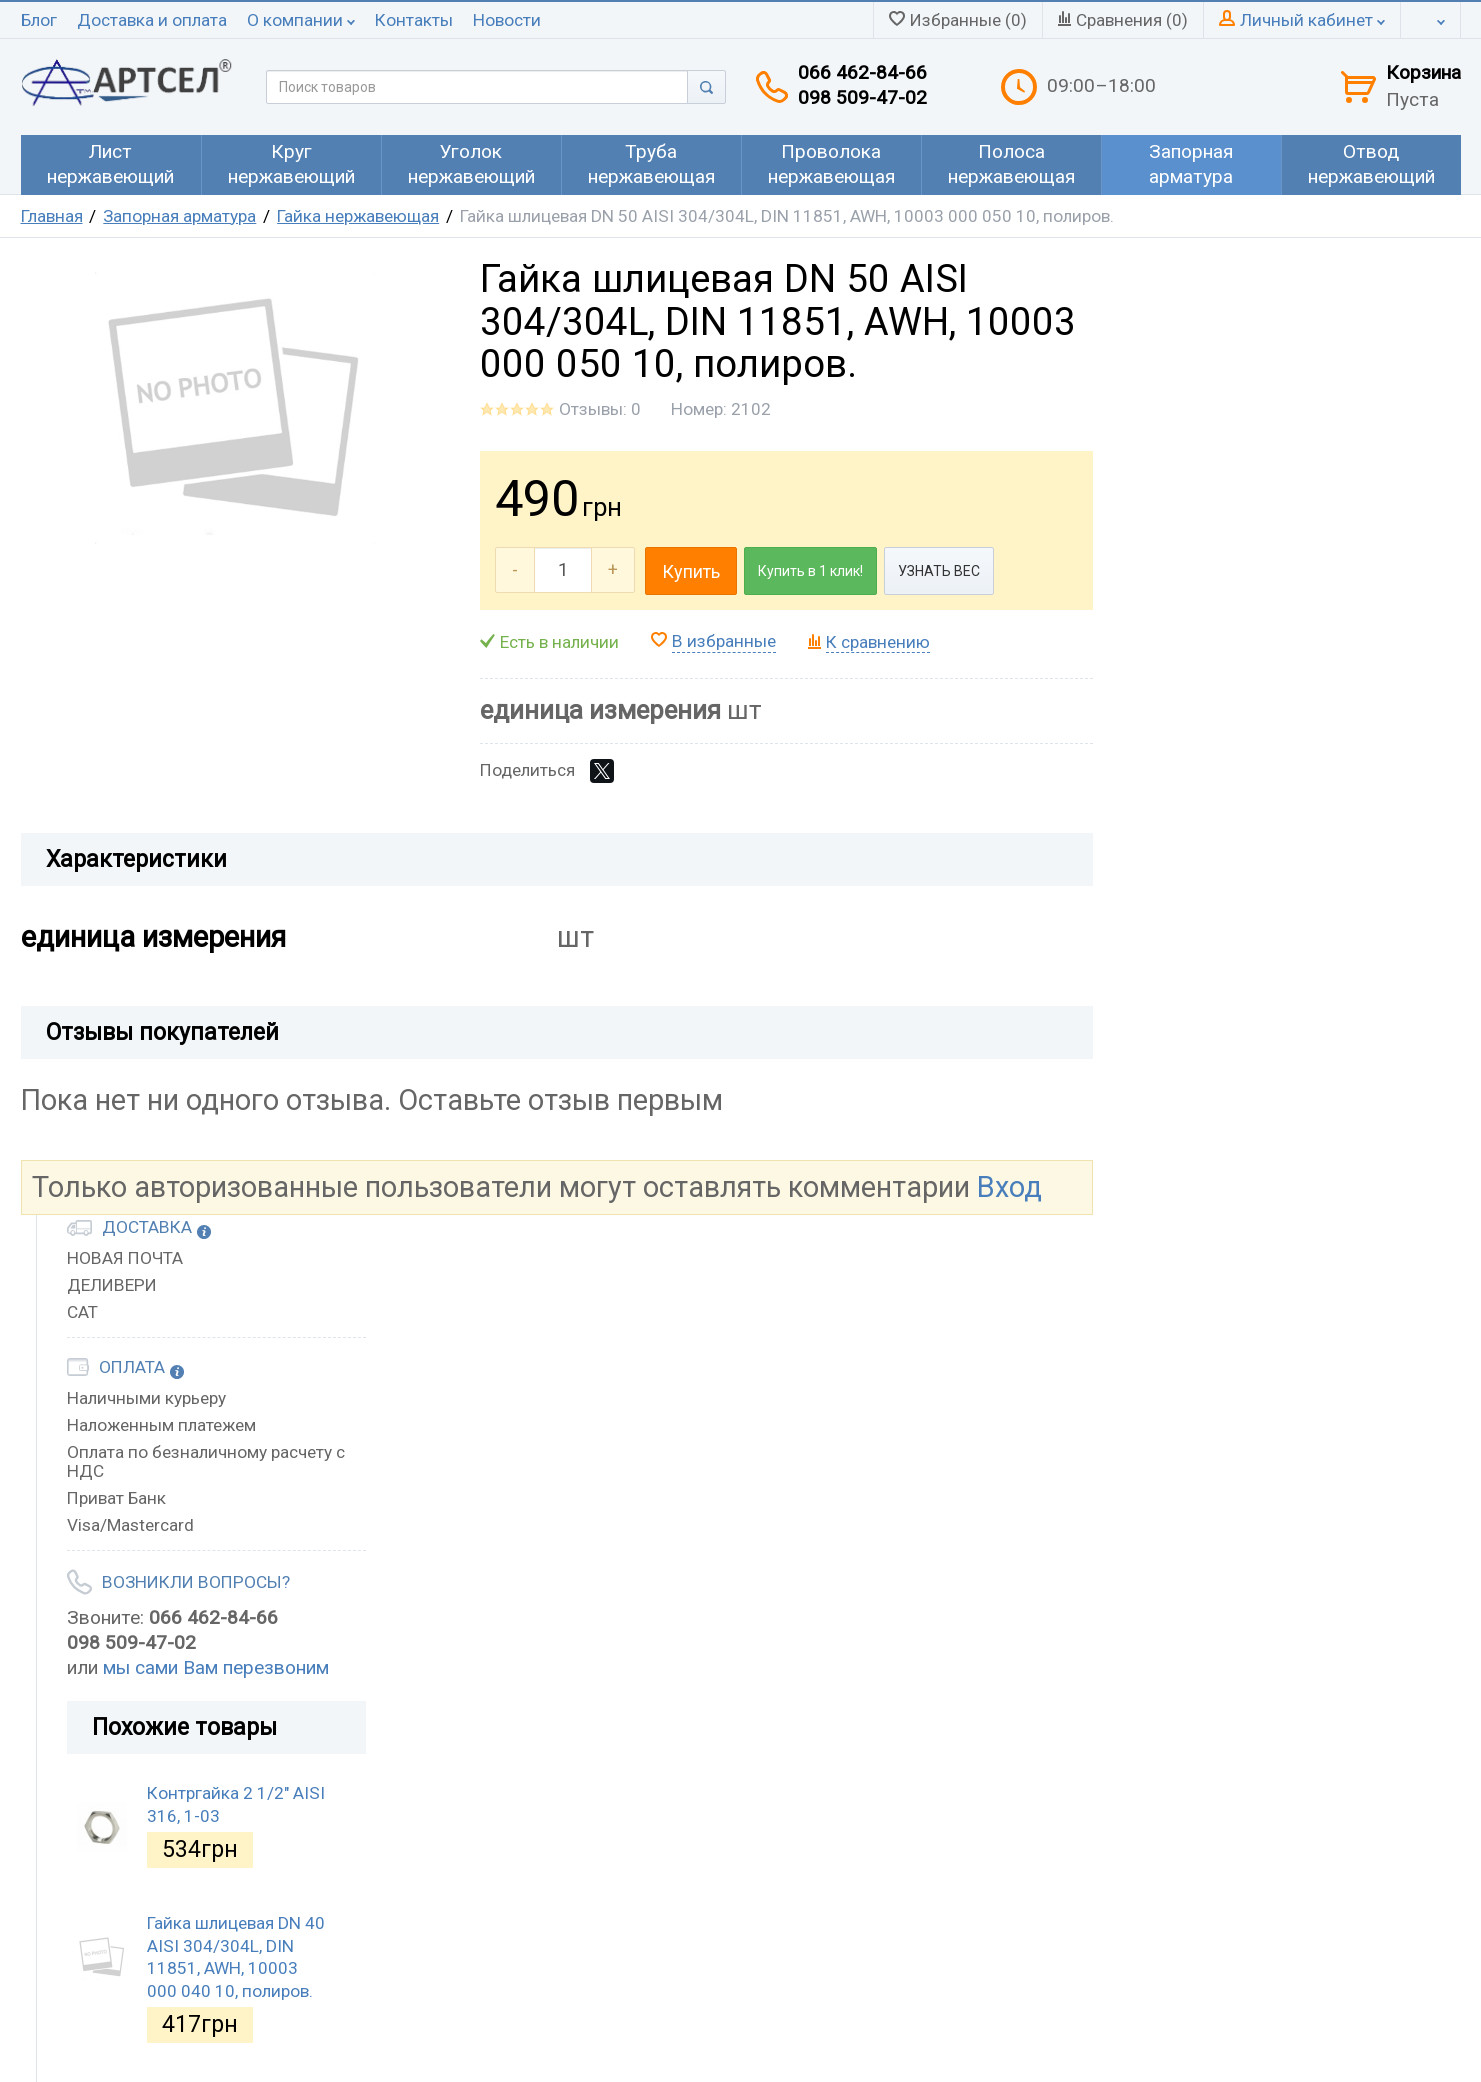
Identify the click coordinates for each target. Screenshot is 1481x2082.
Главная (52, 216)
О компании (301, 20)
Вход (1009, 1187)
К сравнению (878, 642)
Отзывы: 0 (600, 409)
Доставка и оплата (152, 20)
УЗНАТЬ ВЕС (939, 571)
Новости (507, 20)
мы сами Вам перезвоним (216, 1667)
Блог (39, 20)
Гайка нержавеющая (358, 216)
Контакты (414, 20)
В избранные (724, 641)
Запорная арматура (179, 216)
